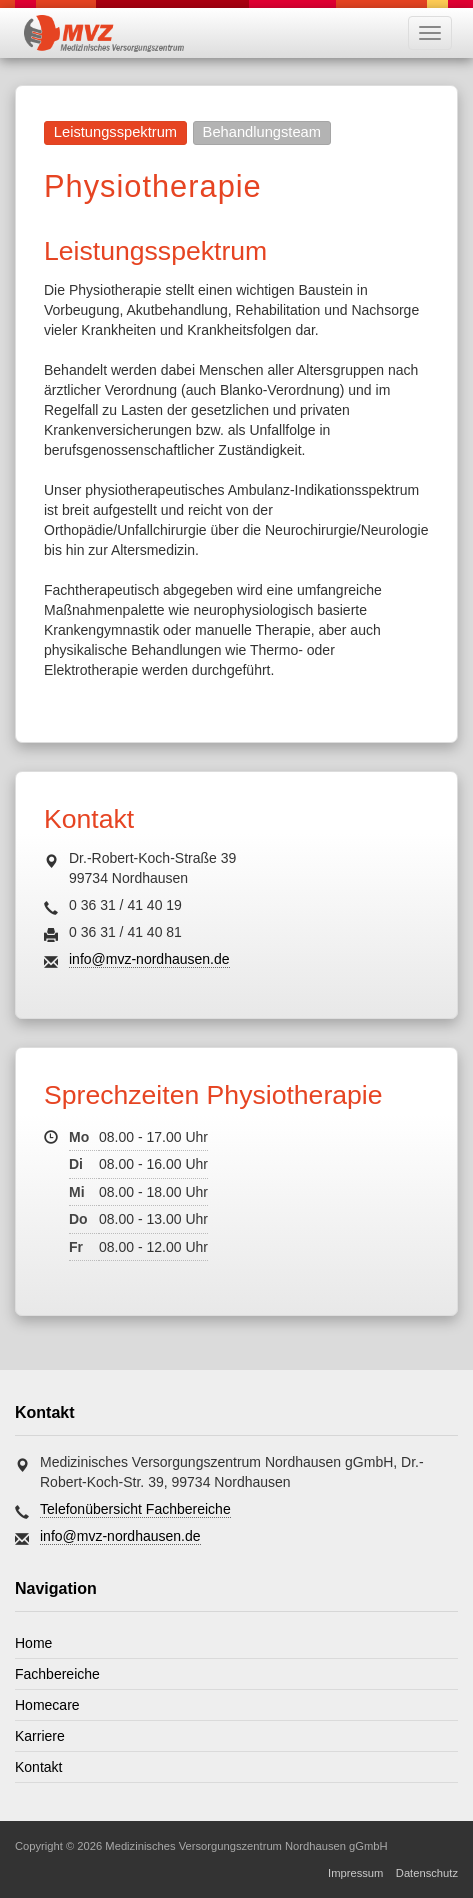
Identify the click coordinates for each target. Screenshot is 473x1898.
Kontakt (38, 1767)
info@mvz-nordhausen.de (149, 959)
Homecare (47, 1705)
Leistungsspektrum (115, 132)
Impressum (355, 1873)
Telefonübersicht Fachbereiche (135, 1509)
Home (33, 1643)
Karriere (40, 1736)
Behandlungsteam (262, 132)
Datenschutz (427, 1873)
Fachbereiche (57, 1674)
